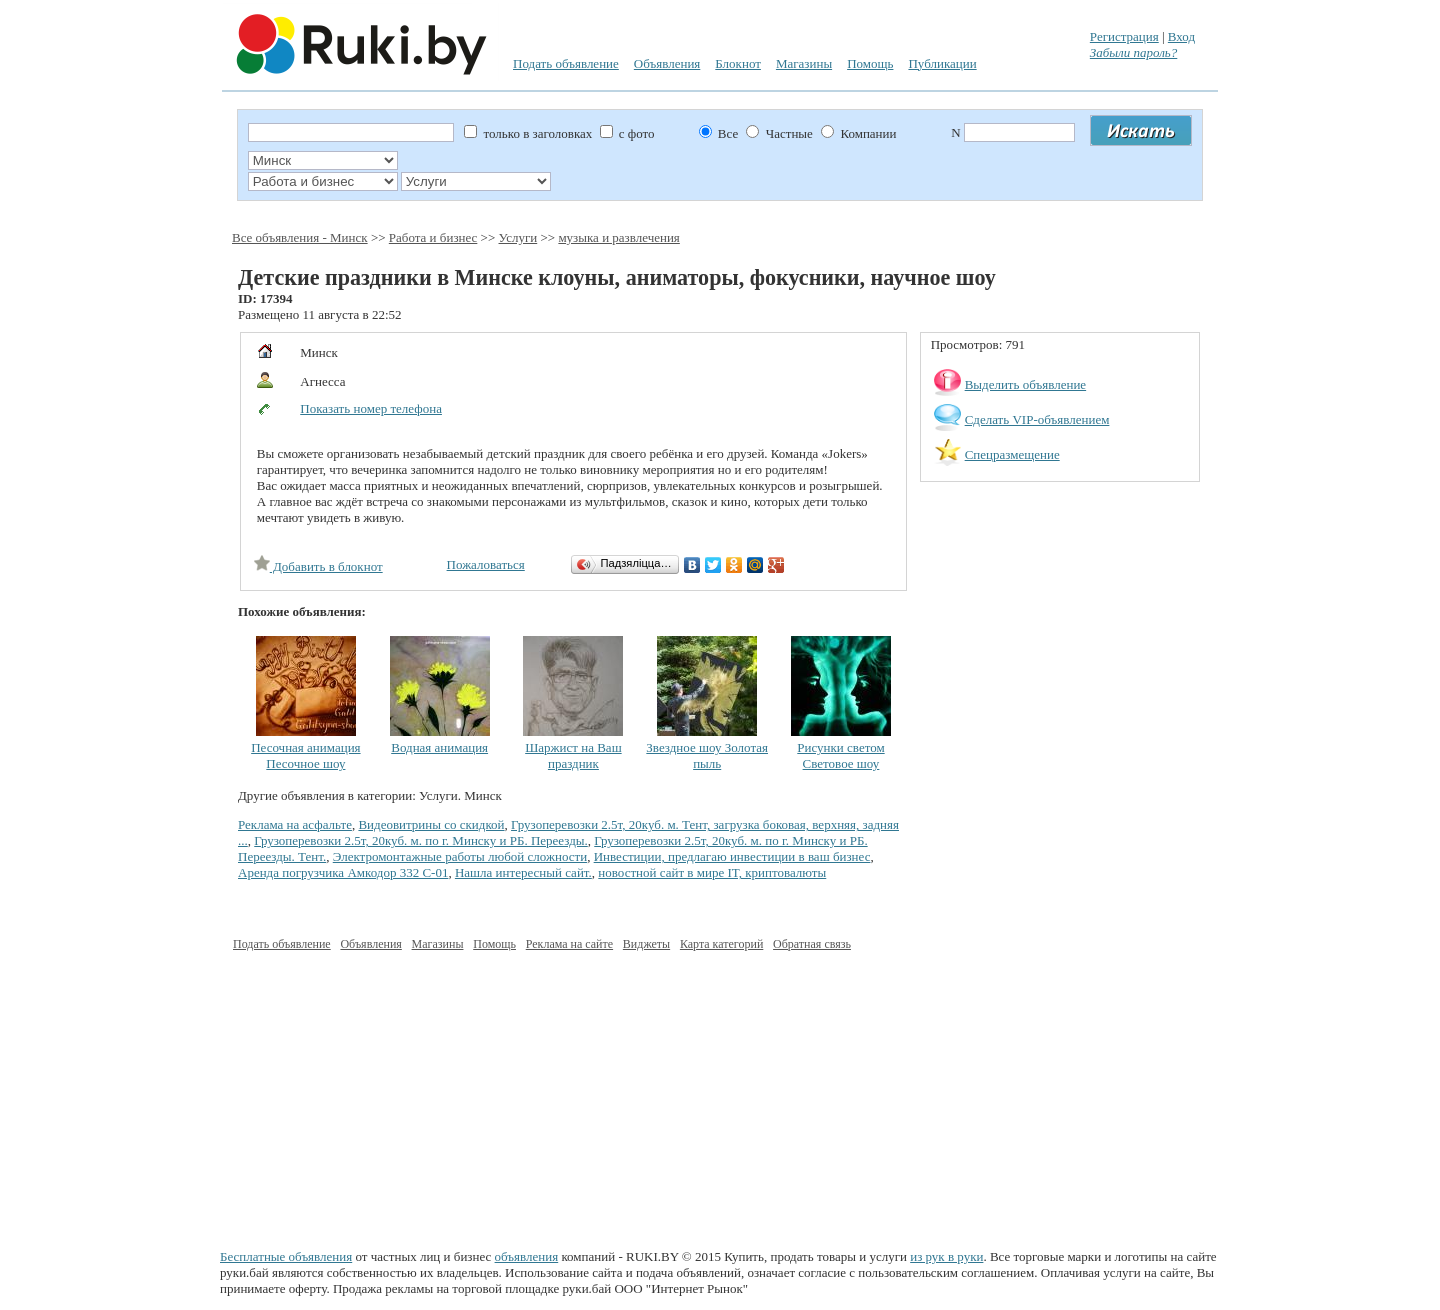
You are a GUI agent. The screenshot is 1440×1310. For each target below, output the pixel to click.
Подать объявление (566, 63)
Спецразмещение (1012, 454)
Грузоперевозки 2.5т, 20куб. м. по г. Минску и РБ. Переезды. (421, 840)
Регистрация (1124, 36)
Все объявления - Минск (300, 237)
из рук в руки (946, 1256)
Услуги (518, 237)
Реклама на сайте (569, 944)
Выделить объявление (1026, 384)
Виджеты (646, 944)
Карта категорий (721, 944)
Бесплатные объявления (286, 1256)
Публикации (942, 63)
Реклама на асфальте (295, 824)
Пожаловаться (486, 564)
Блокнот (738, 63)
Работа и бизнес (433, 237)
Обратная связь (812, 944)
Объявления (667, 63)
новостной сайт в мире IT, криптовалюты (712, 872)
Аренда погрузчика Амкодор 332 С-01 (343, 872)
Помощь (870, 63)
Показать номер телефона (371, 408)
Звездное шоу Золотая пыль (707, 755)
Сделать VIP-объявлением (1037, 419)
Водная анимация (439, 747)
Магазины (804, 63)
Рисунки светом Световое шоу (840, 755)
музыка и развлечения (618, 237)
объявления (527, 1256)
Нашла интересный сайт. (523, 872)
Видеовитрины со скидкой (431, 824)
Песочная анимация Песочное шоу (305, 755)
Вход (1181, 36)
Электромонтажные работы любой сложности (460, 856)
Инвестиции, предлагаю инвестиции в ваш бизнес (732, 856)
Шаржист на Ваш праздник (573, 755)
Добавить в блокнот (318, 566)
